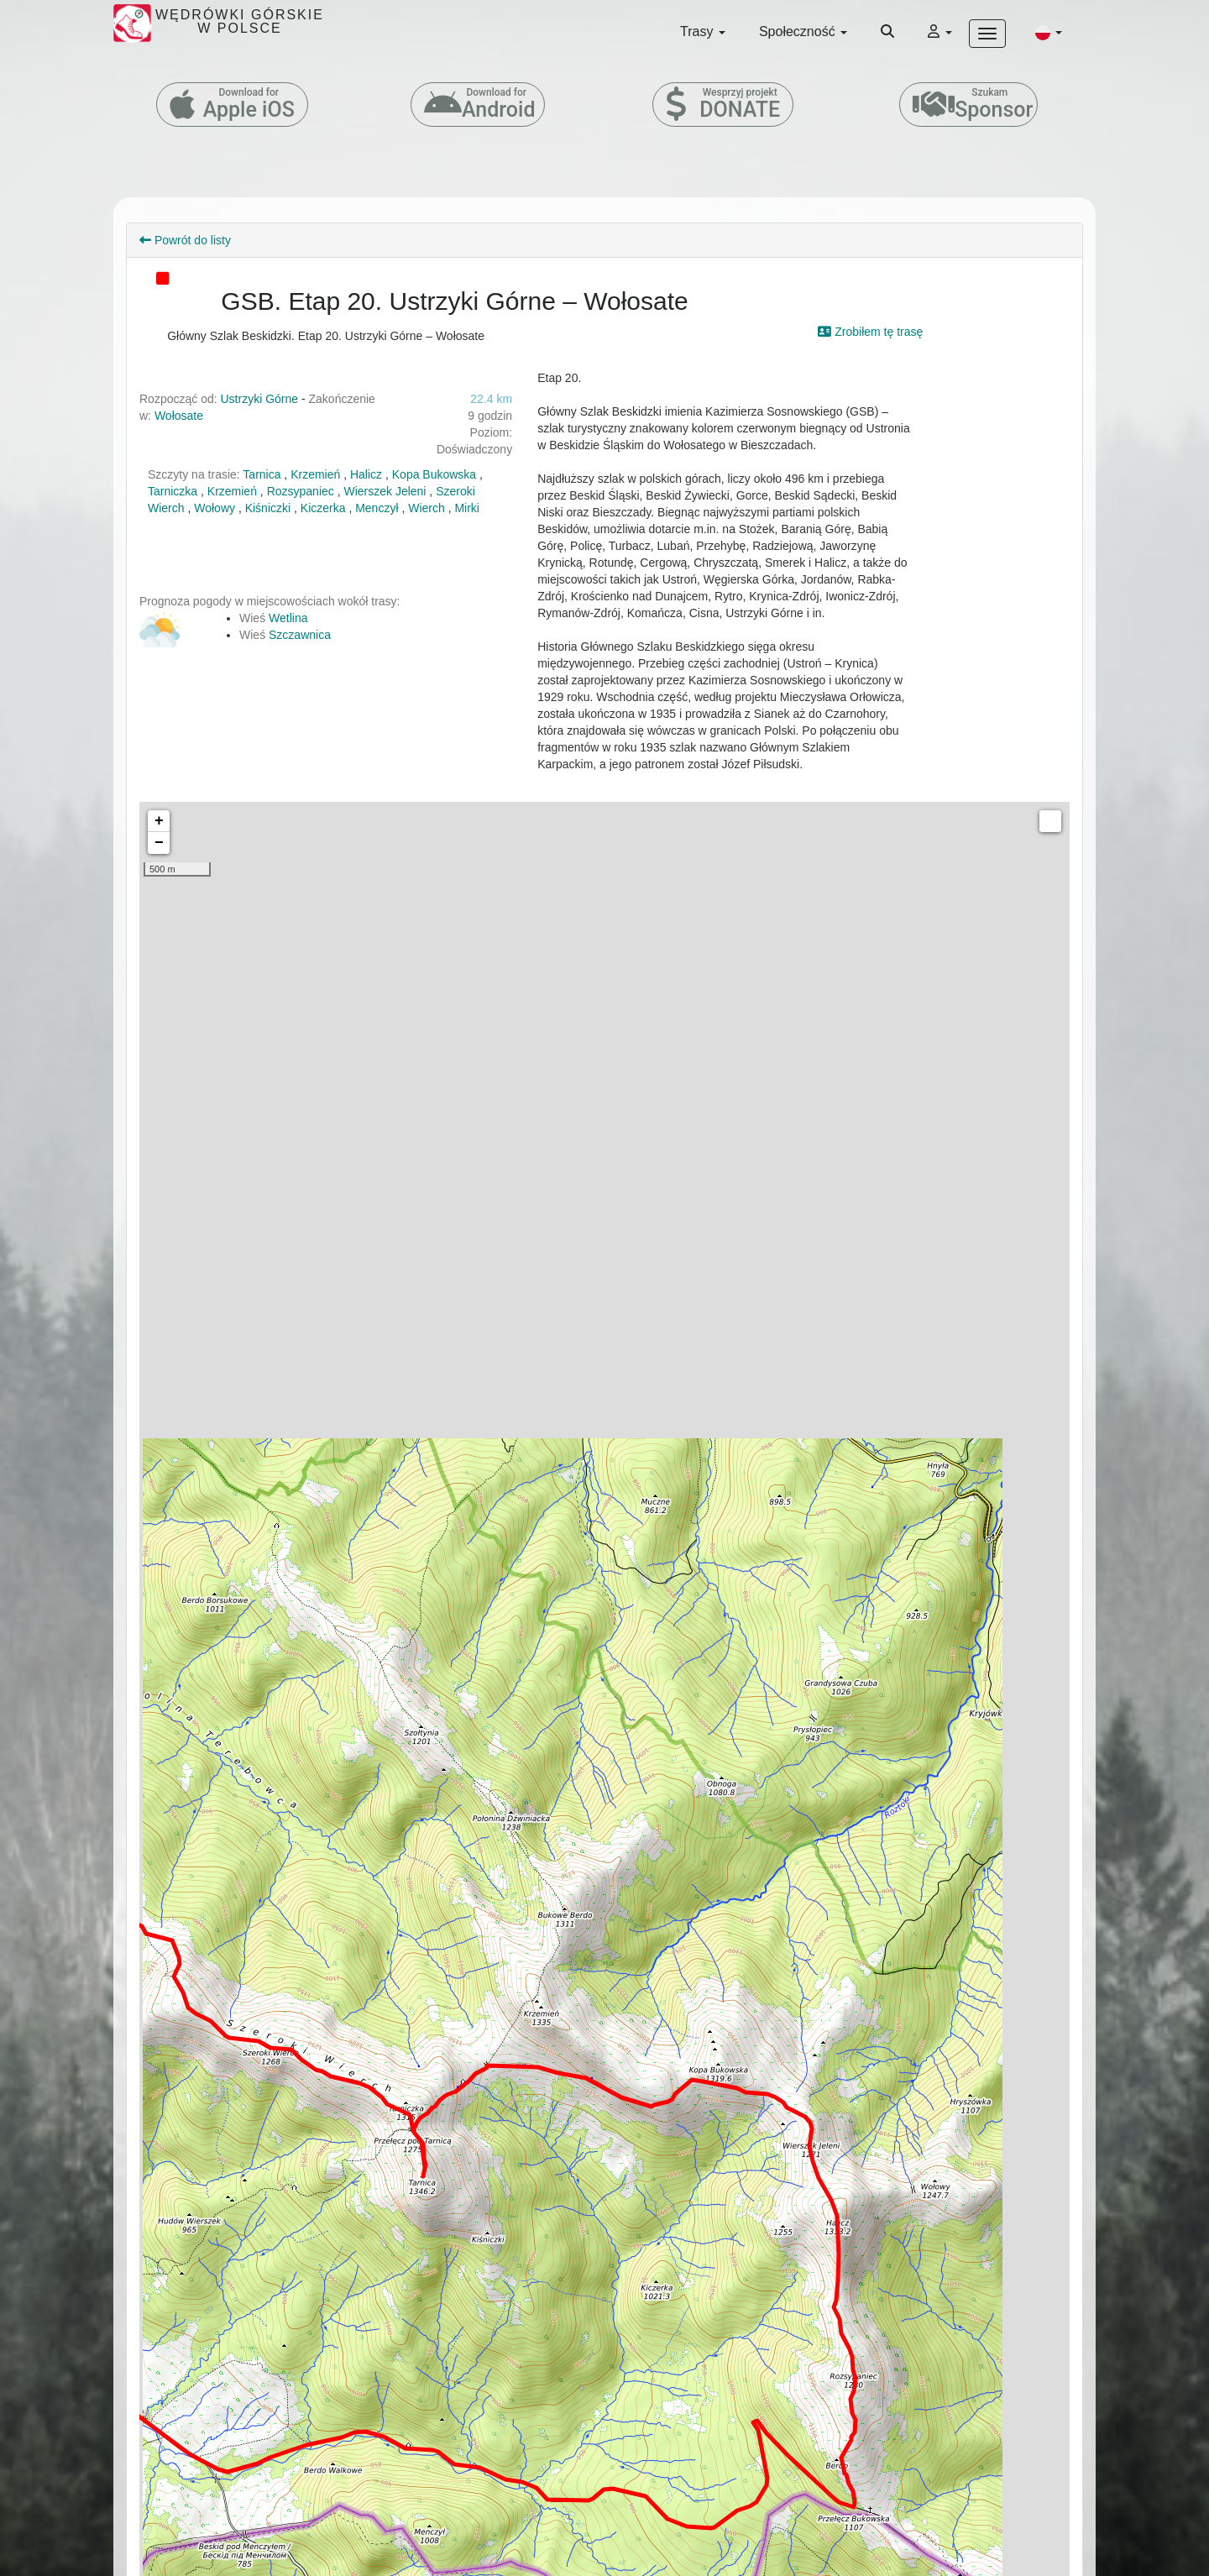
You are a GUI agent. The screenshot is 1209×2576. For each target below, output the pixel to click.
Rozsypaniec (300, 491)
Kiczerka (323, 508)
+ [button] (159, 821)
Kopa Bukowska (434, 474)
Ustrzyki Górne (260, 399)
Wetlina (288, 618)
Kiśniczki (267, 508)
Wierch (426, 508)
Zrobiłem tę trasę (870, 331)
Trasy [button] (702, 31)
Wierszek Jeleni (384, 491)
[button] (1048, 32)
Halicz (366, 474)
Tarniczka (172, 491)
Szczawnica (300, 634)
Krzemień (315, 474)
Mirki (466, 508)
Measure (1050, 821)
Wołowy (214, 508)
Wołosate (178, 415)
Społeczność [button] (803, 31)
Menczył (376, 508)
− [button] (159, 843)
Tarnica (261, 474)
